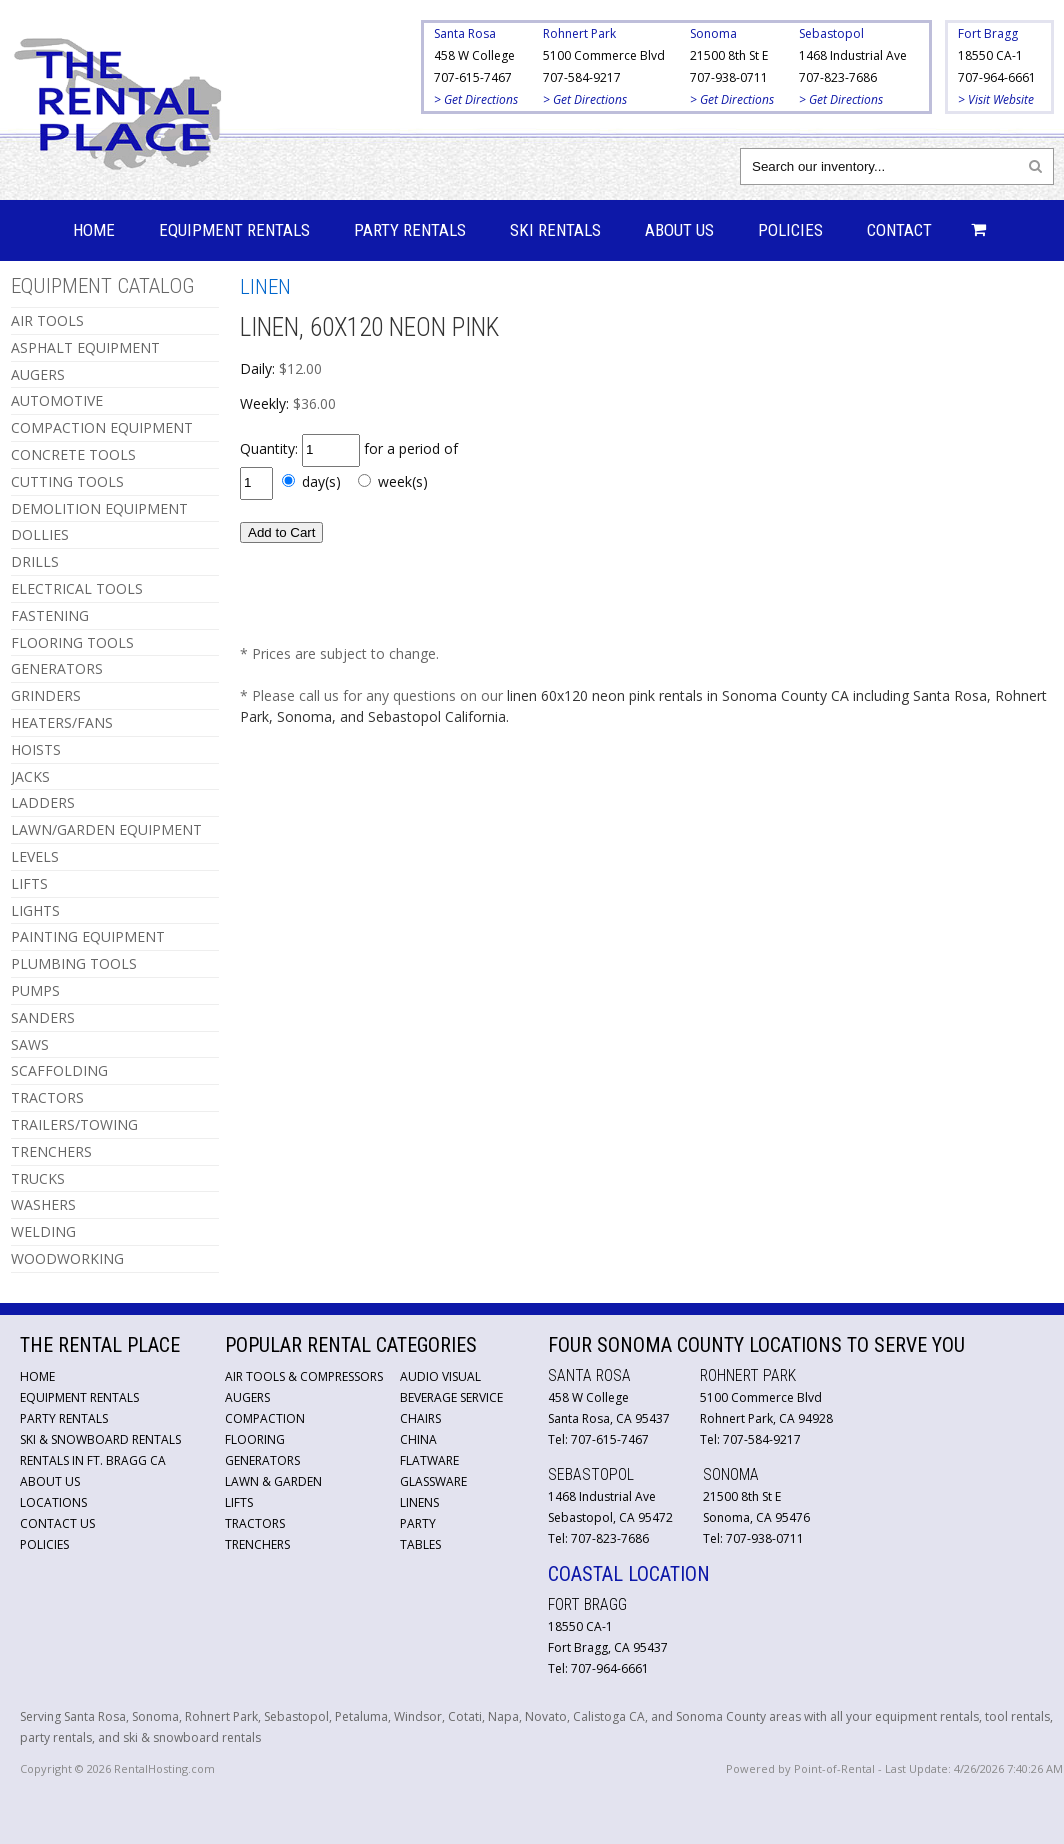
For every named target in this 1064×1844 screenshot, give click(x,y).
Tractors (255, 1523)
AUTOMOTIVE (57, 400)
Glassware (433, 1481)
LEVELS (35, 856)
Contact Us (57, 1523)
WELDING (43, 1231)
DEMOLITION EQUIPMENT (99, 508)
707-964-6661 (997, 77)
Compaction (265, 1418)
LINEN (265, 287)
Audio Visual (440, 1376)
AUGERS (38, 374)
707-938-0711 (729, 77)
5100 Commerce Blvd (604, 55)
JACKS (30, 776)
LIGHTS (35, 910)
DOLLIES (40, 534)
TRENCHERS (51, 1151)
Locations (53, 1502)
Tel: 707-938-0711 (753, 1538)
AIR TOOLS (47, 320)
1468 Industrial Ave (853, 55)
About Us (679, 230)
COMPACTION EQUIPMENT (102, 427)
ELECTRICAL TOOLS (77, 588)
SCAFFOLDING (59, 1070)
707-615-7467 (473, 77)
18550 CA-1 (990, 55)
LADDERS (43, 802)
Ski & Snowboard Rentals (100, 1439)
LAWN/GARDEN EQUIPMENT (106, 829)
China (418, 1439)
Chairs (420, 1418)
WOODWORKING (67, 1258)
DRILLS (35, 561)
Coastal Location (629, 1574)
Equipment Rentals (234, 230)
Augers (247, 1397)
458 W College (474, 55)
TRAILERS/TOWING (74, 1124)
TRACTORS (47, 1097)
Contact (899, 230)
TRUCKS (38, 1178)
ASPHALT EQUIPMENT (85, 347)
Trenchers (257, 1544)
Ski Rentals (555, 230)
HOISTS (36, 749)
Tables (420, 1544)
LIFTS (29, 883)
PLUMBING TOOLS (74, 963)
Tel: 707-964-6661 (598, 1668)
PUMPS (35, 990)
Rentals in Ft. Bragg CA (93, 1460)
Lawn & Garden (273, 1481)
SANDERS (43, 1017)
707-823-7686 (838, 77)
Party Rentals (410, 230)
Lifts (239, 1502)
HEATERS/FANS (62, 722)
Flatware (429, 1460)
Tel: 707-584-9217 (750, 1439)
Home (94, 230)
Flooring (255, 1439)
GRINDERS (46, 695)
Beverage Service (451, 1397)
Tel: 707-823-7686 (598, 1538)
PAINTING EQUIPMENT (88, 936)
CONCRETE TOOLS (73, 454)
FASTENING (50, 615)
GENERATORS (57, 668)
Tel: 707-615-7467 (598, 1439)
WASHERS (43, 1204)
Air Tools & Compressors (304, 1376)
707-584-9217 (582, 77)
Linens (419, 1502)
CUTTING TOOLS (67, 481)
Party (418, 1523)
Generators (262, 1460)
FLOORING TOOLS (72, 642)
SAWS (30, 1044)
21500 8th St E (729, 55)
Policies (790, 230)
